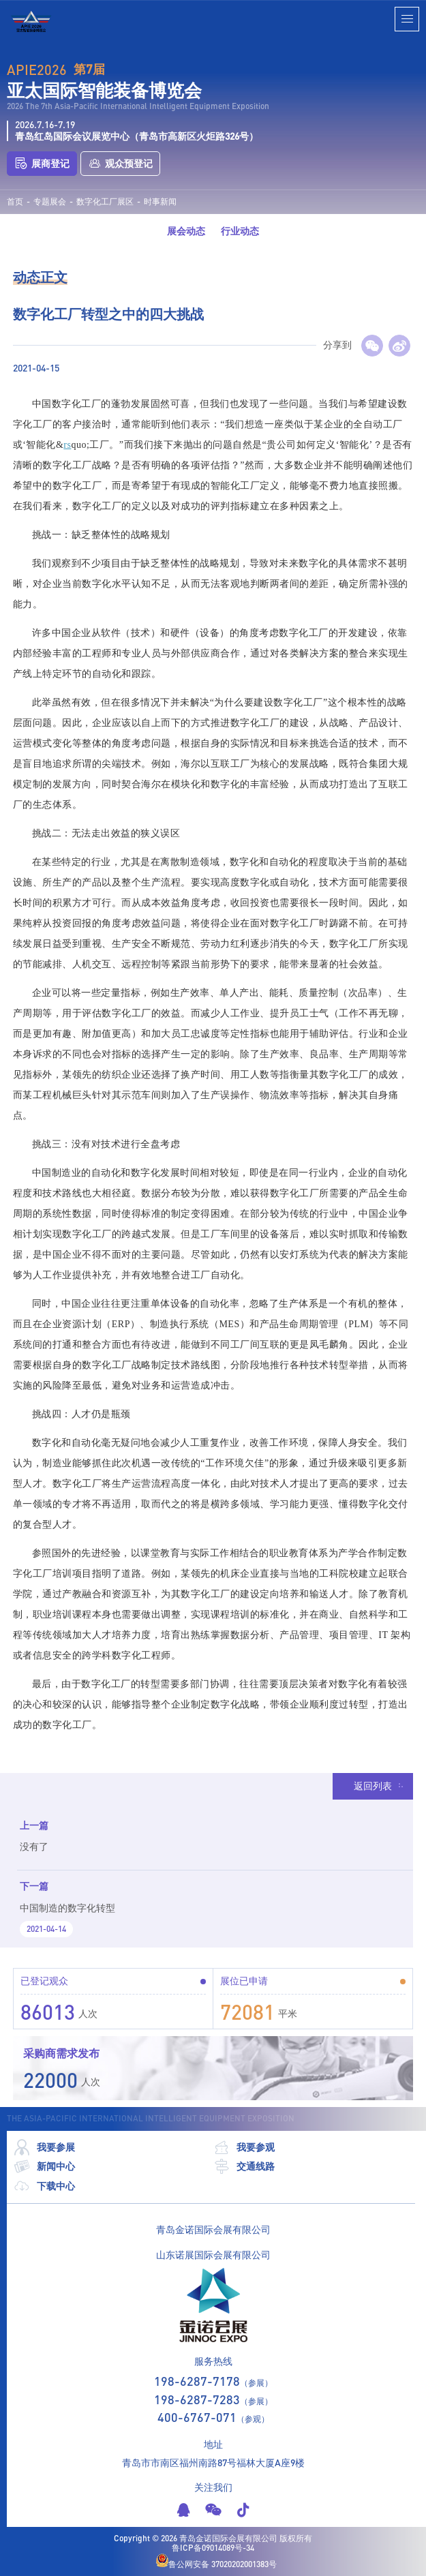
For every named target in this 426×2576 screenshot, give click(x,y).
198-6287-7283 (197, 2399)
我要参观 (244, 2147)
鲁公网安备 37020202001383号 (216, 2561)
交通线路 (244, 2167)
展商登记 (42, 163)
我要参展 (44, 2147)
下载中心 (44, 2186)
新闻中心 (44, 2167)
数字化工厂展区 (105, 202)
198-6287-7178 (197, 2381)
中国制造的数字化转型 (67, 1907)
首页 (15, 202)
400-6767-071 (197, 2417)
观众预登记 (120, 163)
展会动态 (186, 231)
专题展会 (49, 202)
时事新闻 (160, 202)
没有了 (34, 1846)
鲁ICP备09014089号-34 (213, 2548)
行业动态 (240, 231)
